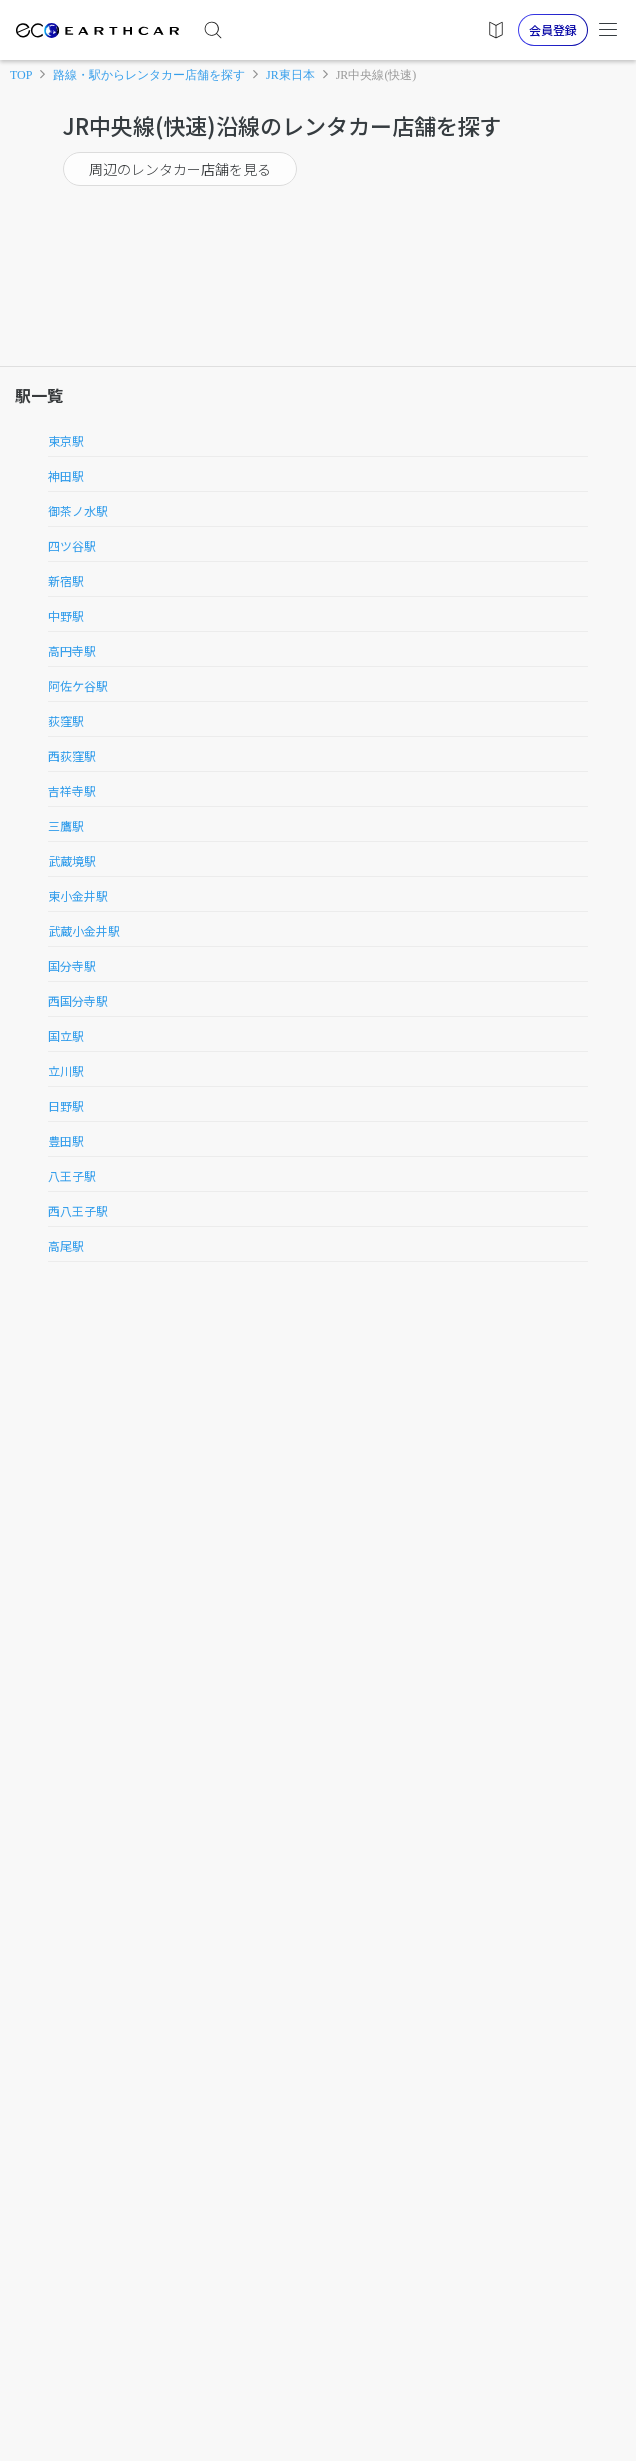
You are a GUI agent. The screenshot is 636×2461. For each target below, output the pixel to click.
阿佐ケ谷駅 (78, 685)
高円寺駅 (72, 650)
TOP (21, 75)
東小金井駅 (78, 895)
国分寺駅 (72, 965)
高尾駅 (66, 1245)
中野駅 (66, 615)
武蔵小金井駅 (84, 930)
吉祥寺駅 (72, 790)
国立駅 (66, 1035)
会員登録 (553, 29)
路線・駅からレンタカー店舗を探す (149, 75)
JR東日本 (290, 75)
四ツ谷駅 (72, 545)
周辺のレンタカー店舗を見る (180, 169)
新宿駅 (66, 580)
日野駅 (66, 1105)
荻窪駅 (66, 720)
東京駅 (66, 440)
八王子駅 (72, 1175)
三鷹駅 (66, 825)
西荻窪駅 (72, 755)
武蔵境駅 (72, 860)
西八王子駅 (78, 1210)
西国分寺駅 (78, 1000)
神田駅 (66, 475)
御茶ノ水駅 (78, 510)
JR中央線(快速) (376, 75)
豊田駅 (66, 1140)
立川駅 (66, 1070)
